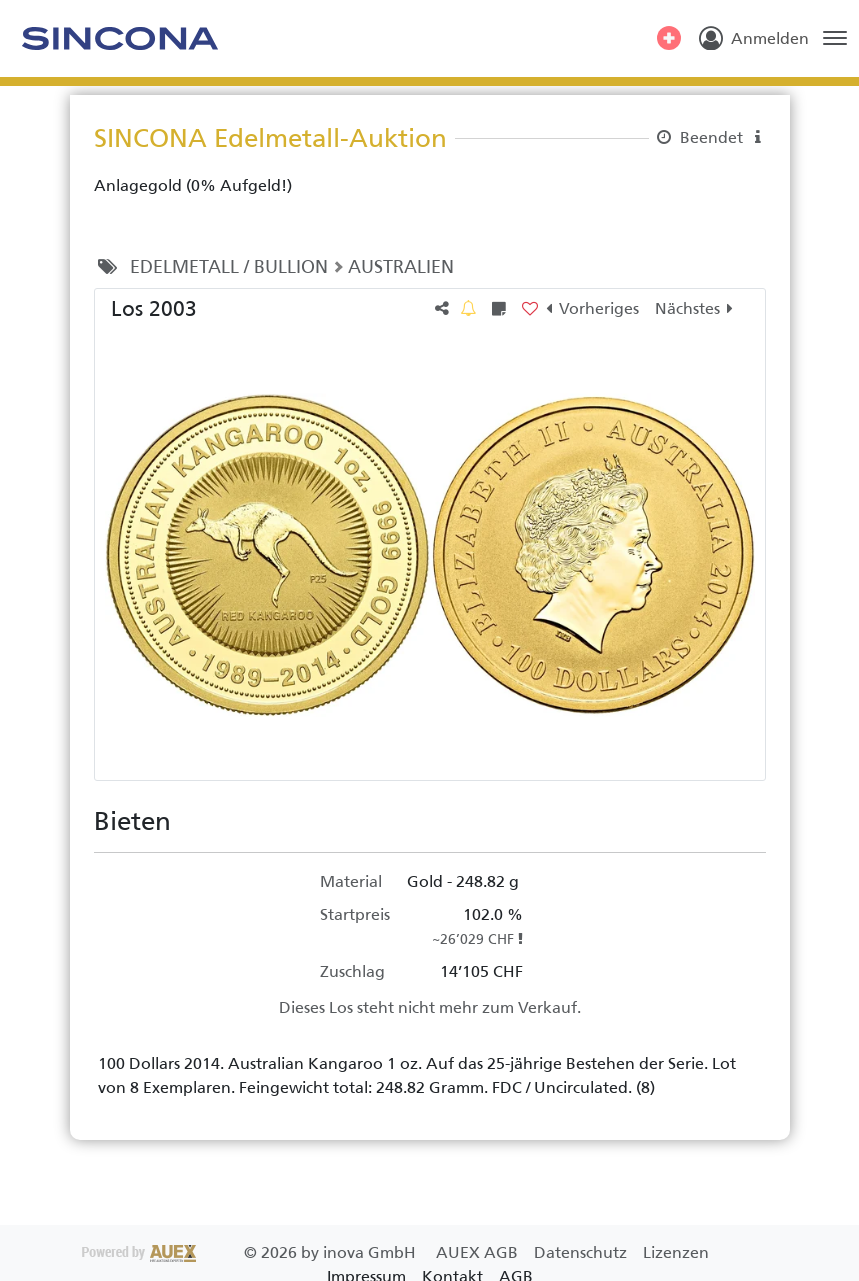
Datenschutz (582, 1252)
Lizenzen (676, 1252)
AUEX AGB (479, 1252)
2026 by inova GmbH (251, 1252)
